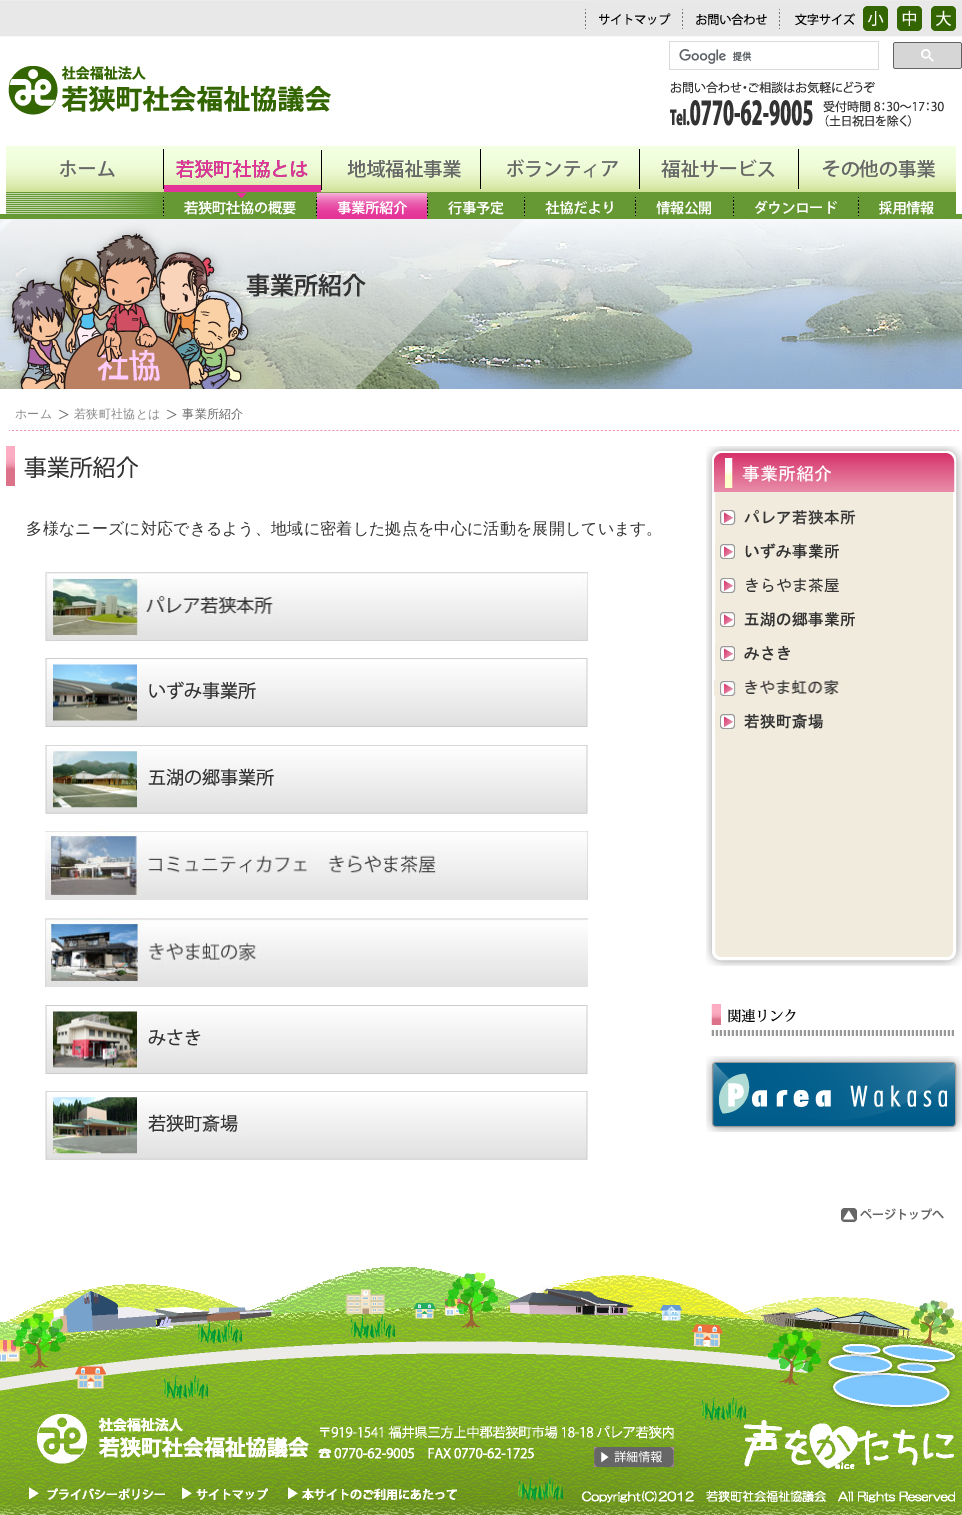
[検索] (772, 56)
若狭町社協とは (117, 414)
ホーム (33, 414)
